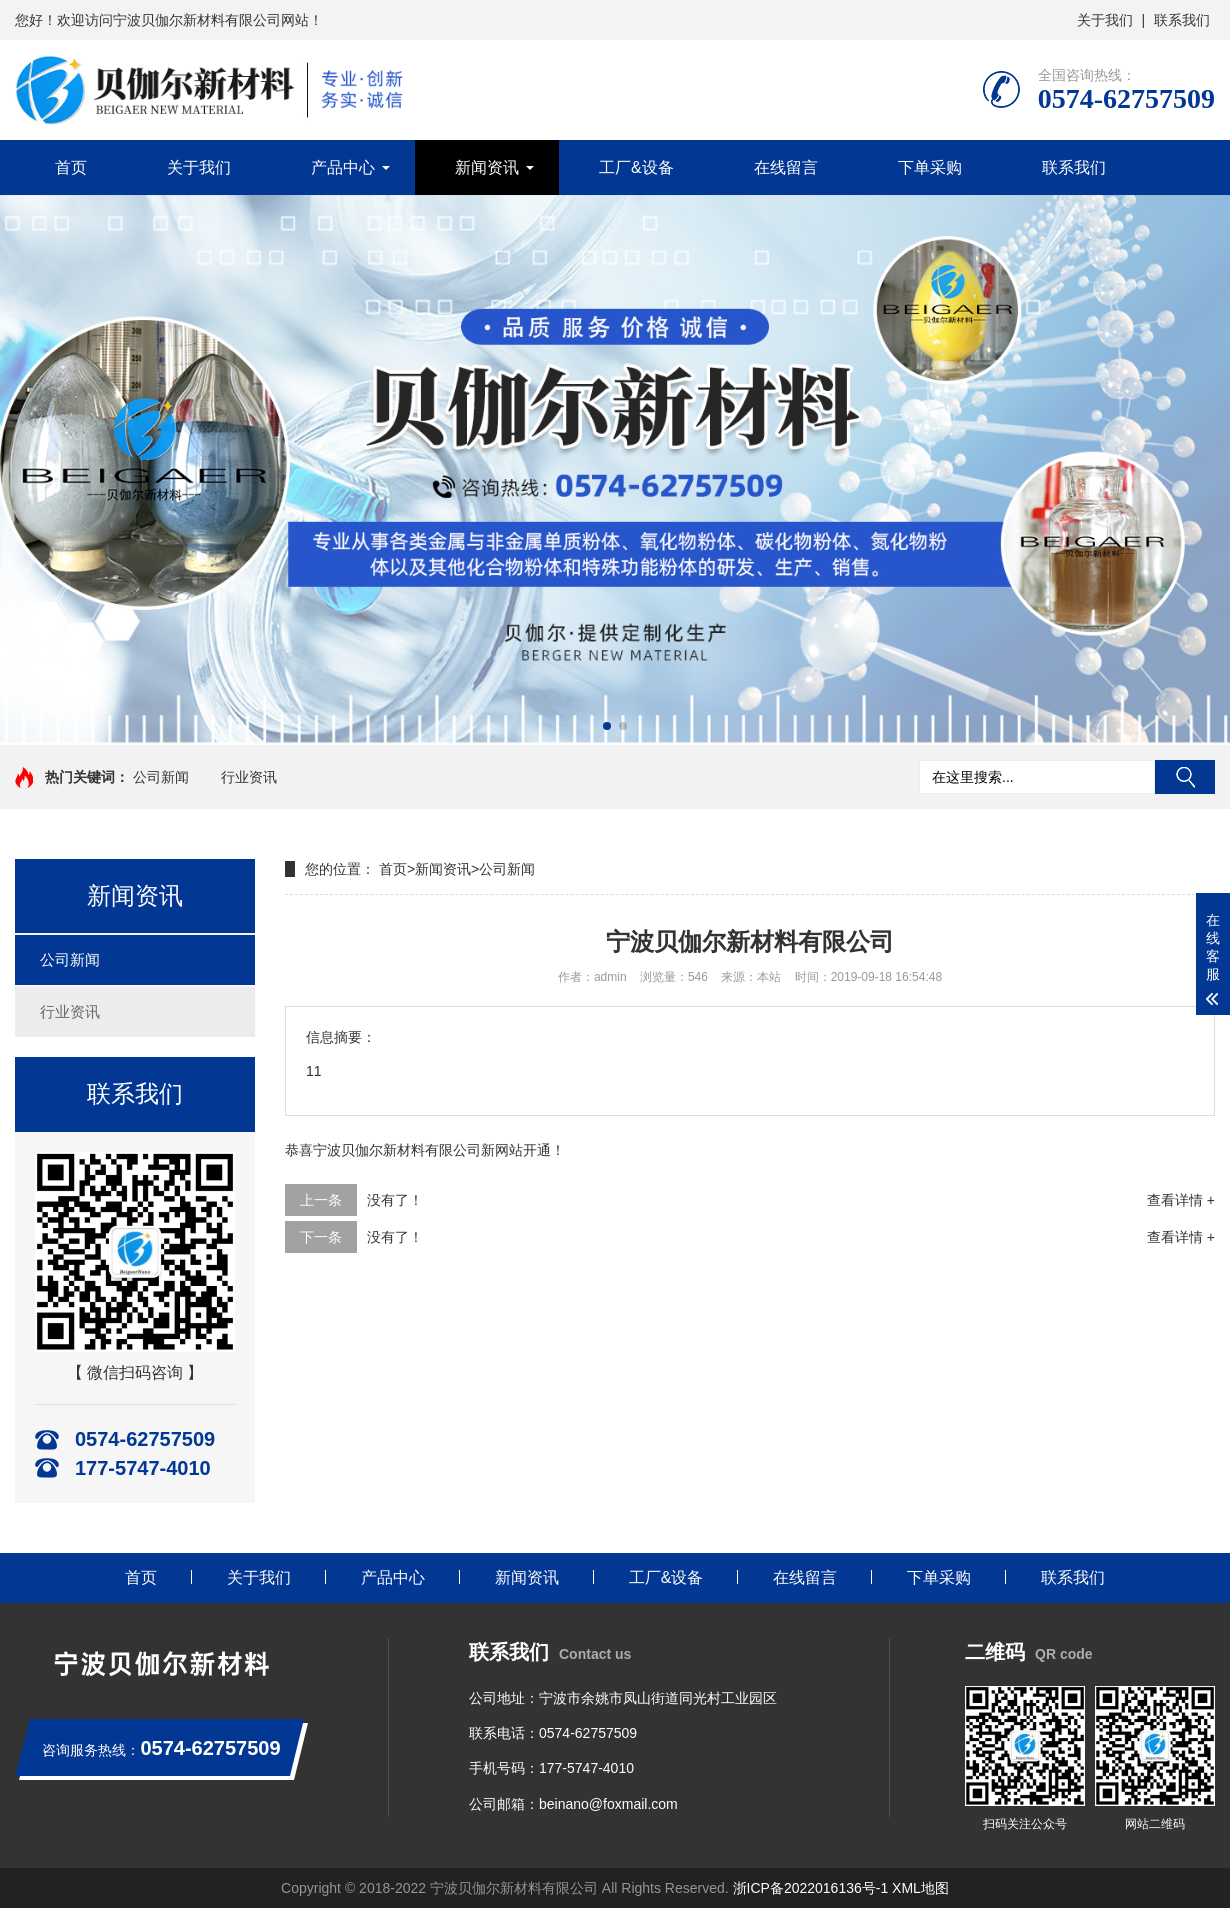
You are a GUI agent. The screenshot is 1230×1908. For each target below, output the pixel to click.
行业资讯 (249, 777)
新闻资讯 (487, 167)
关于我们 (1105, 20)
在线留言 (786, 167)
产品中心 (343, 167)
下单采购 (930, 167)
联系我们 (1182, 20)
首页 (71, 167)
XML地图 (920, 1888)
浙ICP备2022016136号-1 (811, 1888)
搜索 (1185, 777)
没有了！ (395, 1200)
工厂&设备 (636, 167)
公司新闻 (161, 777)
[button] (607, 726)
